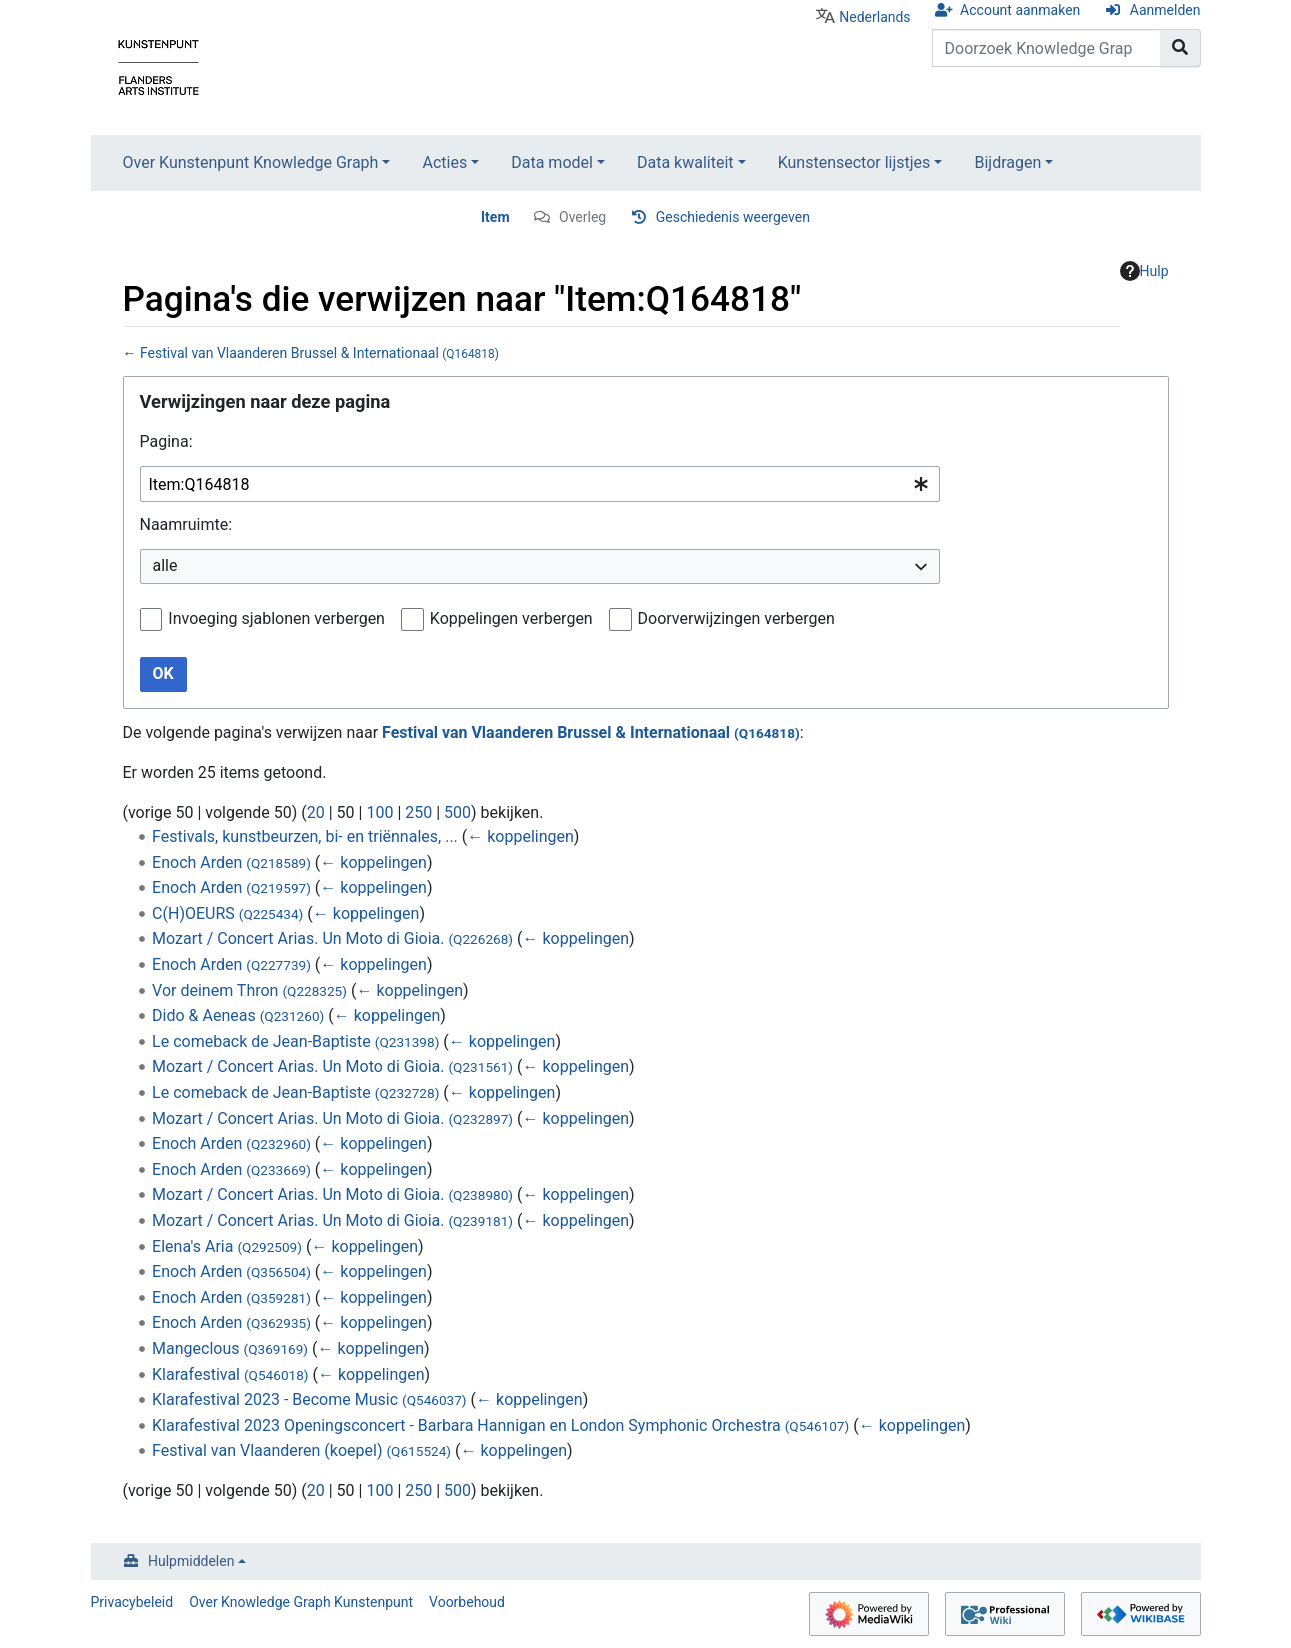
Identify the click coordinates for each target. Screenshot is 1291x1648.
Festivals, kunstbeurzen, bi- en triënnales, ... (305, 836)
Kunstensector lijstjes (854, 162)
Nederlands (874, 17)
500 (457, 812)
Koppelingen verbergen (511, 618)
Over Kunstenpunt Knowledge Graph (251, 162)
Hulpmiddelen (191, 1561)
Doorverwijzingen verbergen (736, 618)
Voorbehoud (467, 1602)
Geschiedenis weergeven (733, 217)
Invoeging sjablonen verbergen (276, 618)
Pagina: (166, 441)
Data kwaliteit (685, 162)
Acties (444, 162)
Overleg (582, 217)
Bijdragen (1007, 162)
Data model (552, 162)
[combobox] (540, 484)
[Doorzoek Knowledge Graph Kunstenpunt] (1046, 48)
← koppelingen (520, 836)
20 (316, 812)
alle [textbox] (165, 565)
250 (418, 812)
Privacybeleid (132, 1602)
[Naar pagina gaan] (1180, 48)
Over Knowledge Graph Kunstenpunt (301, 1602)
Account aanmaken (1020, 10)
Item (495, 217)
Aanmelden (1165, 10)
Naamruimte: (186, 524)
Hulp (1144, 271)
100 (379, 812)
